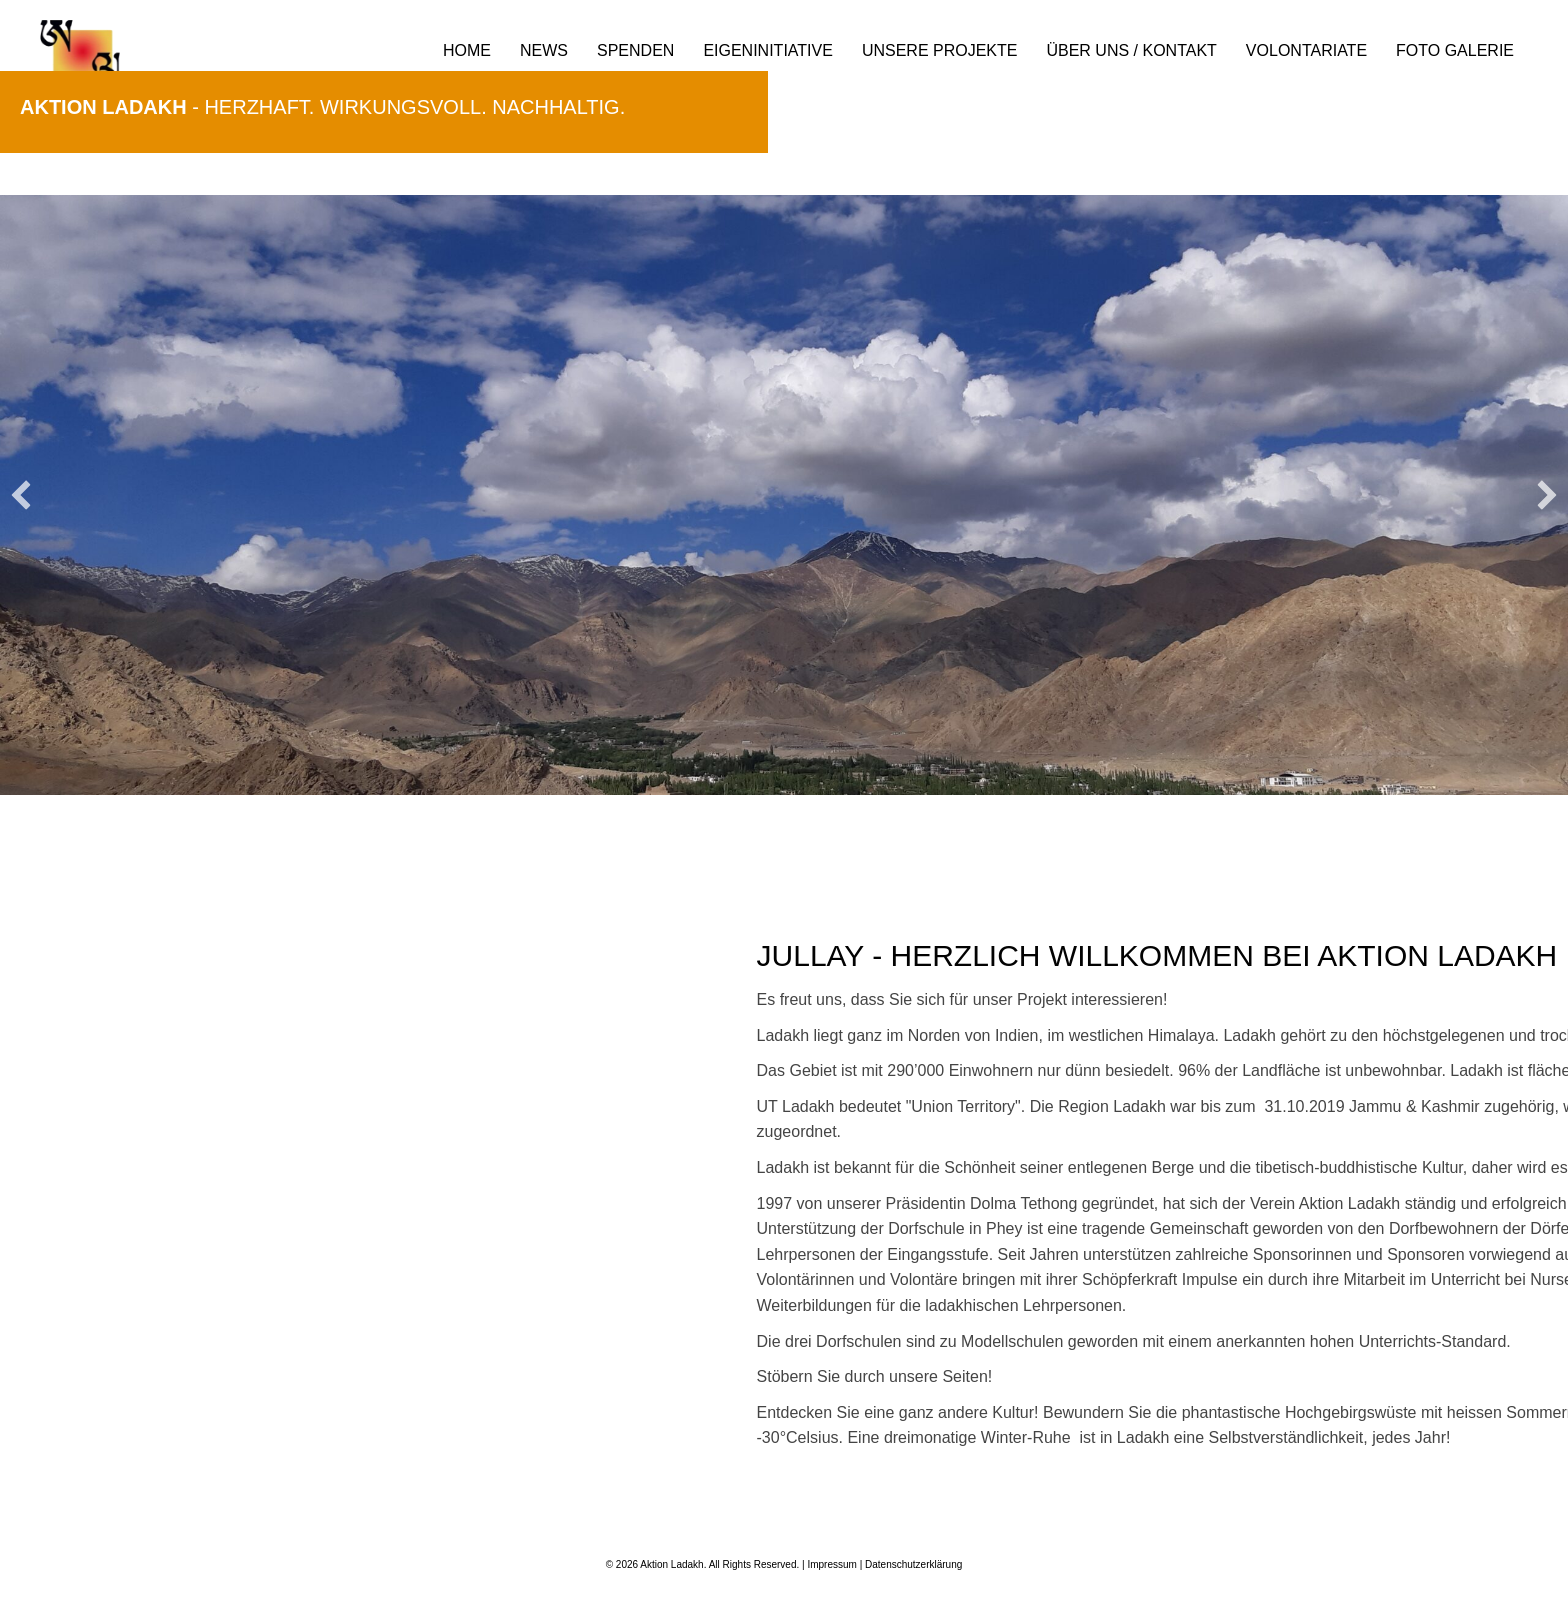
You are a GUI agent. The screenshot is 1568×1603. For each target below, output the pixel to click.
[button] (21, 495)
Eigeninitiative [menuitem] (768, 50)
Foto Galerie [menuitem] (1455, 50)
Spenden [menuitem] (635, 50)
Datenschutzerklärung (913, 1564)
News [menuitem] (544, 50)
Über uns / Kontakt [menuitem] (1131, 50)
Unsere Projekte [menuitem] (940, 50)
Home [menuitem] (467, 50)
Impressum (831, 1564)
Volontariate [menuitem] (1306, 50)
